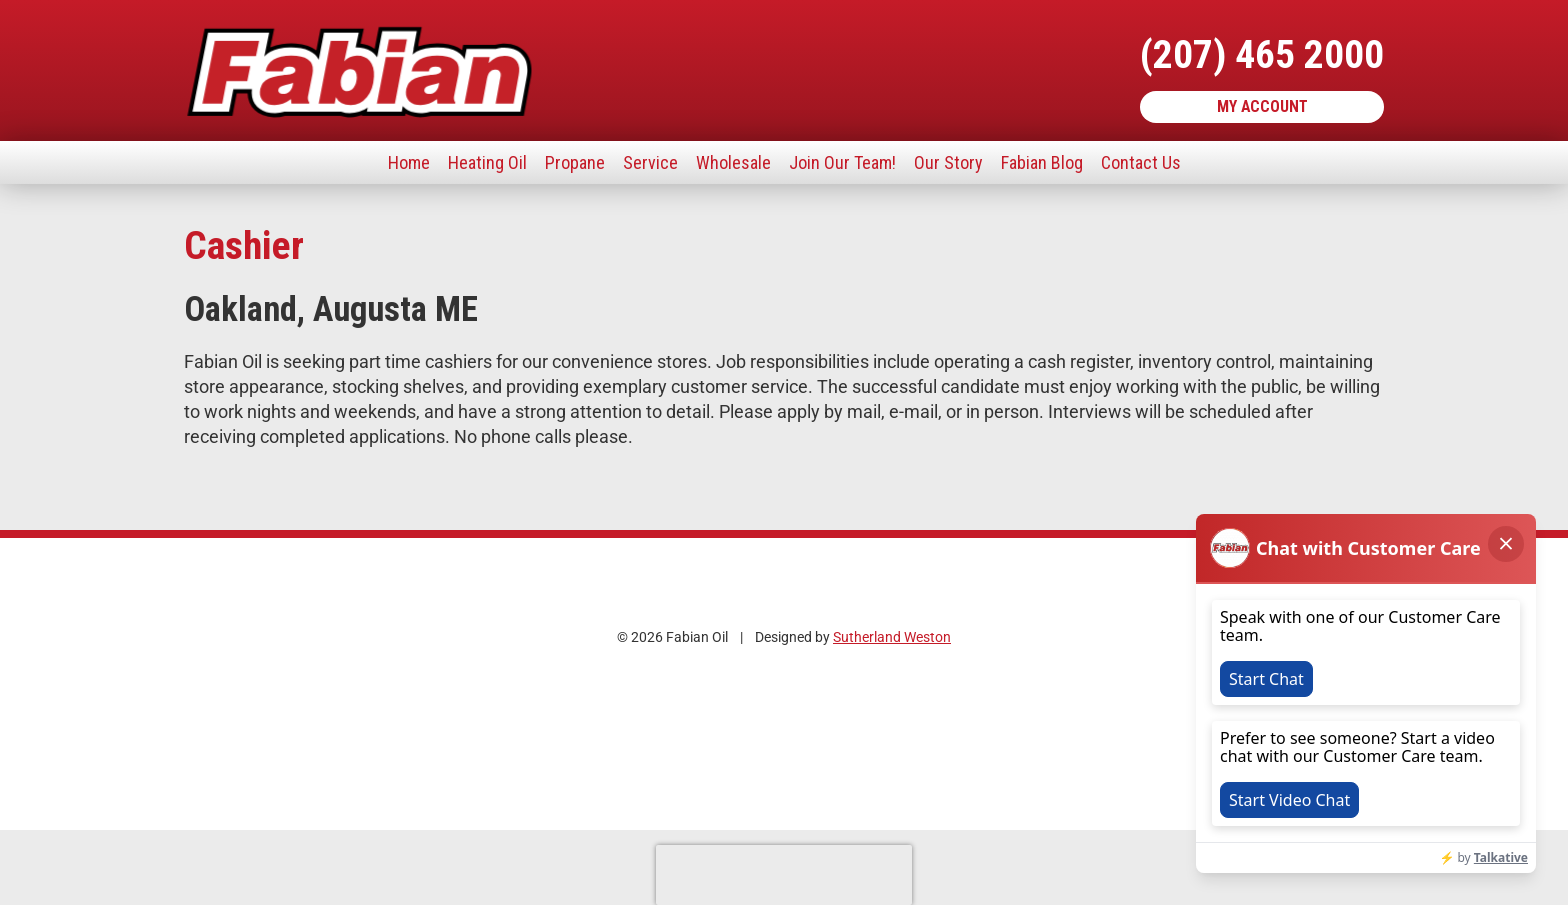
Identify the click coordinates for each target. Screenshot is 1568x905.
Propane (575, 162)
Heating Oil (487, 162)
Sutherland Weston (892, 637)
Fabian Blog (1042, 162)
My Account (1262, 106)
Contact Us (1141, 162)
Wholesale (733, 162)
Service (650, 162)
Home (409, 162)
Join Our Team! (842, 162)
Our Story (948, 162)
